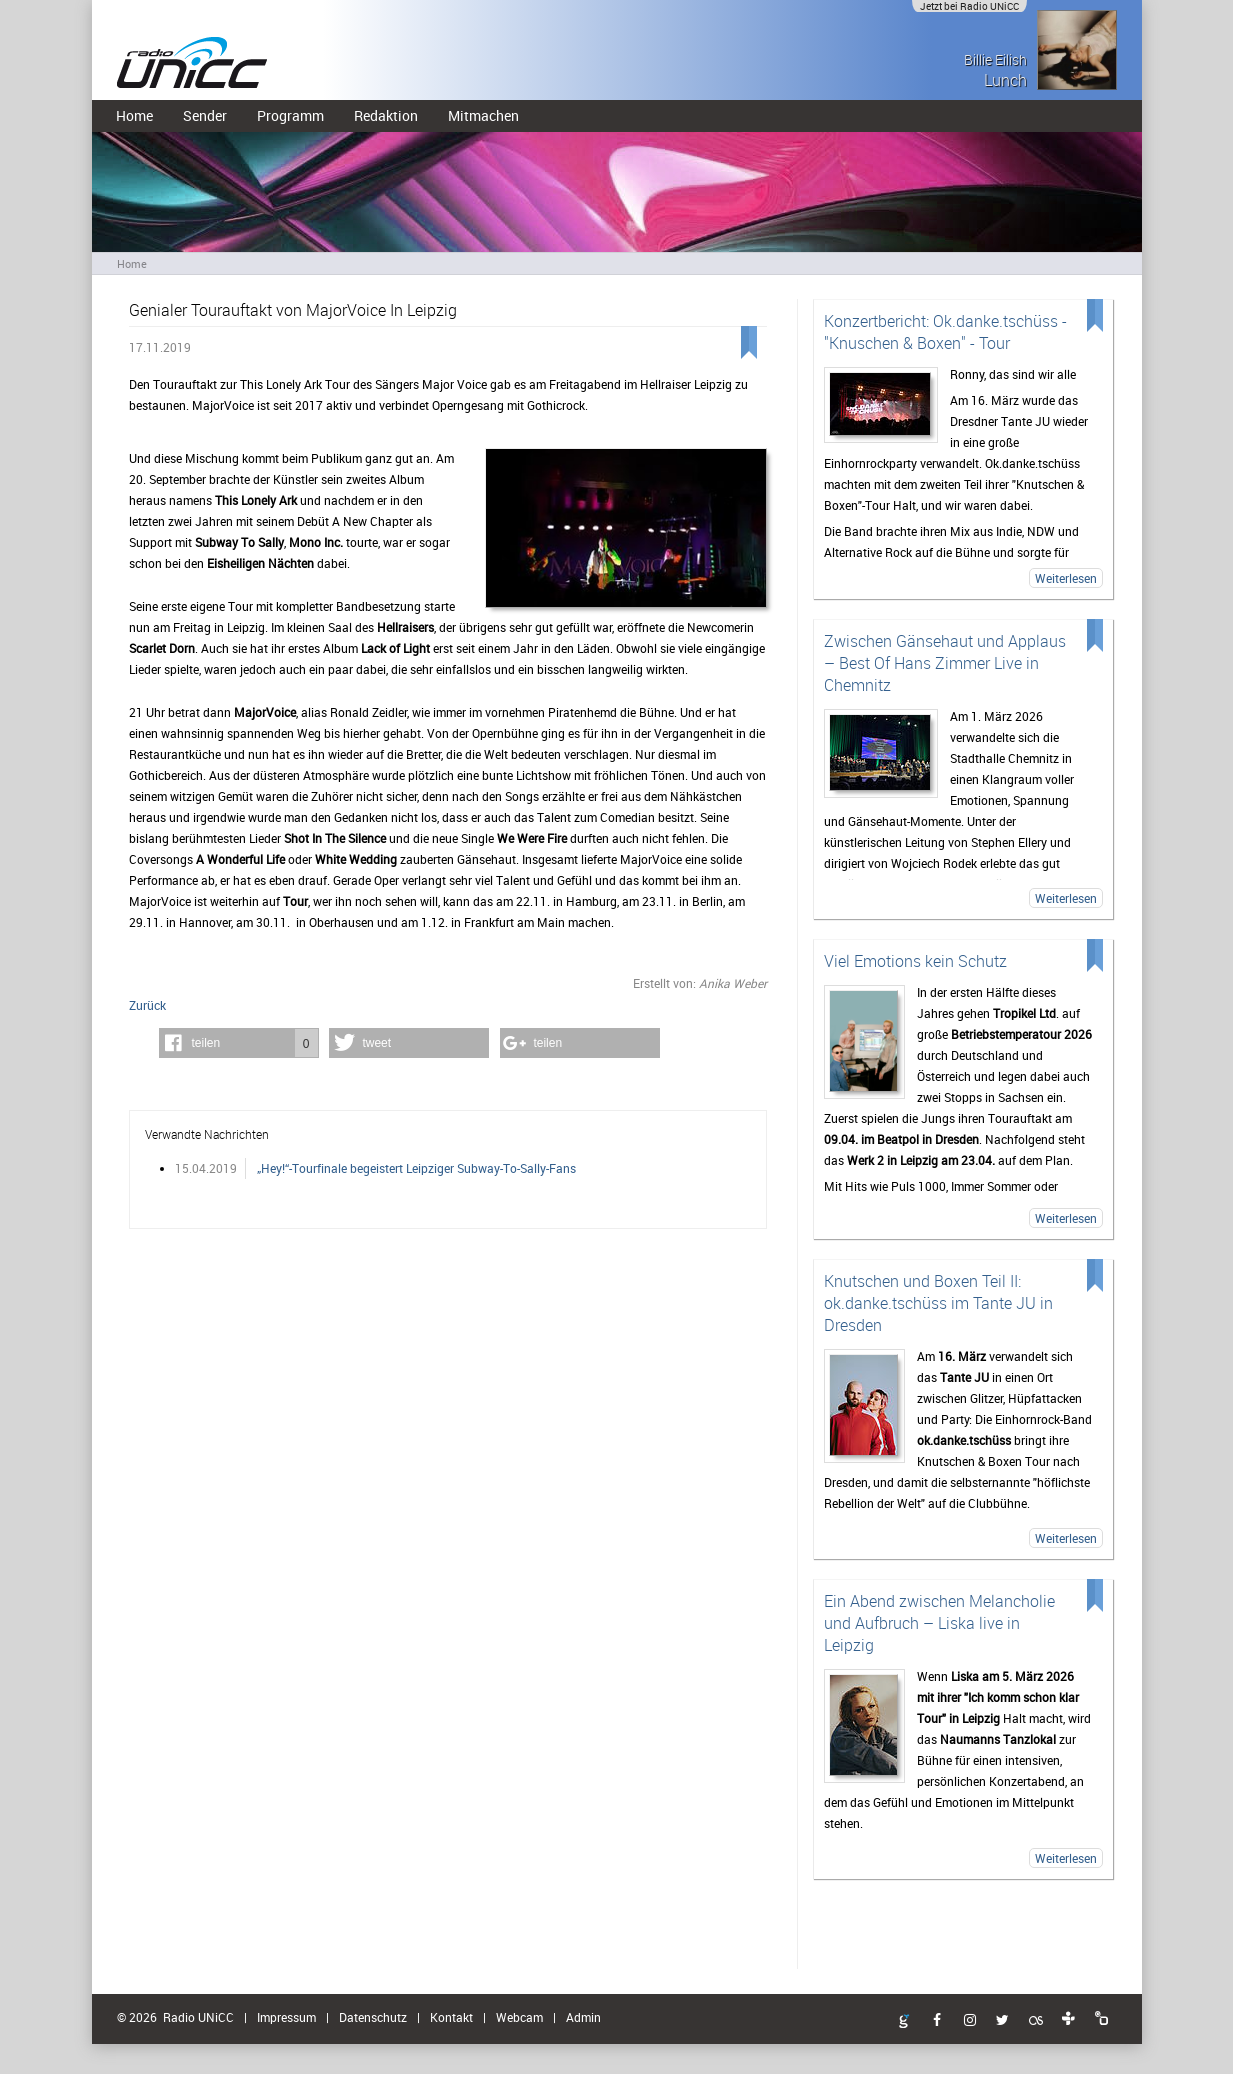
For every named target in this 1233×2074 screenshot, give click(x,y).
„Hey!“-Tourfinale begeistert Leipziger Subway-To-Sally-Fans (416, 1168)
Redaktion (386, 115)
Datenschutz (373, 2017)
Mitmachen (483, 115)
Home (134, 115)
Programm (290, 115)
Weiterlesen (1066, 578)
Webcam (519, 2017)
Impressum (286, 2017)
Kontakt (451, 2017)
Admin (583, 2017)
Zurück (147, 1005)
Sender (205, 115)
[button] (239, 1043)
